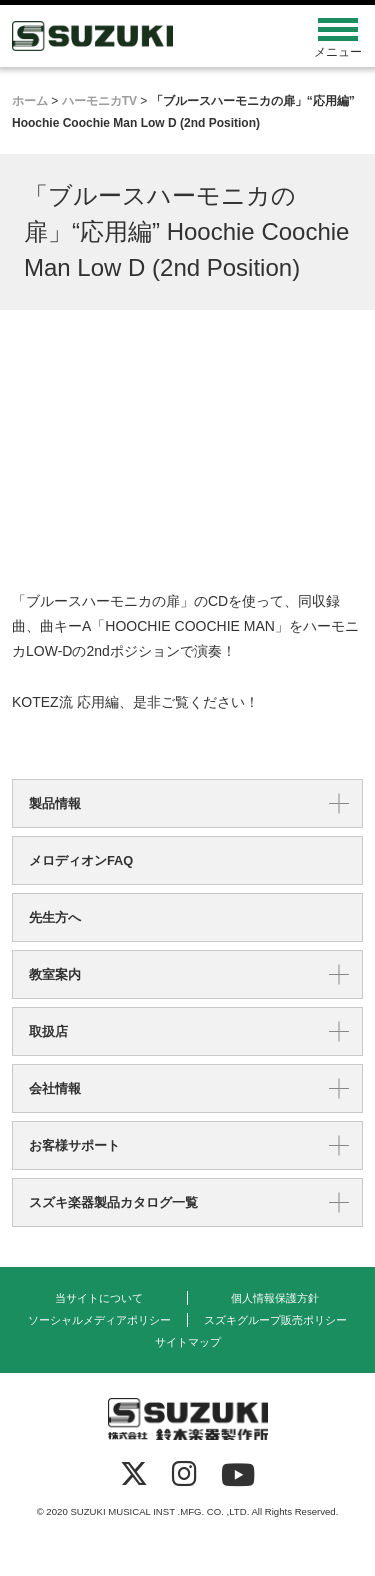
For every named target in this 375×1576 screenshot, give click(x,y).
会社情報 (55, 1088)
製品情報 (55, 803)
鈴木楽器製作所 (143, 36)
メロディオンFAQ (81, 860)
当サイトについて (99, 1298)
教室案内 (55, 974)
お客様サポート (74, 1145)
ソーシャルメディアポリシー (99, 1320)
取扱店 (48, 1031)
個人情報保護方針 (275, 1298)
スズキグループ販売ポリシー (275, 1320)
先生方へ (55, 917)
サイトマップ (188, 1342)
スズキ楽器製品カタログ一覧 (113, 1202)
